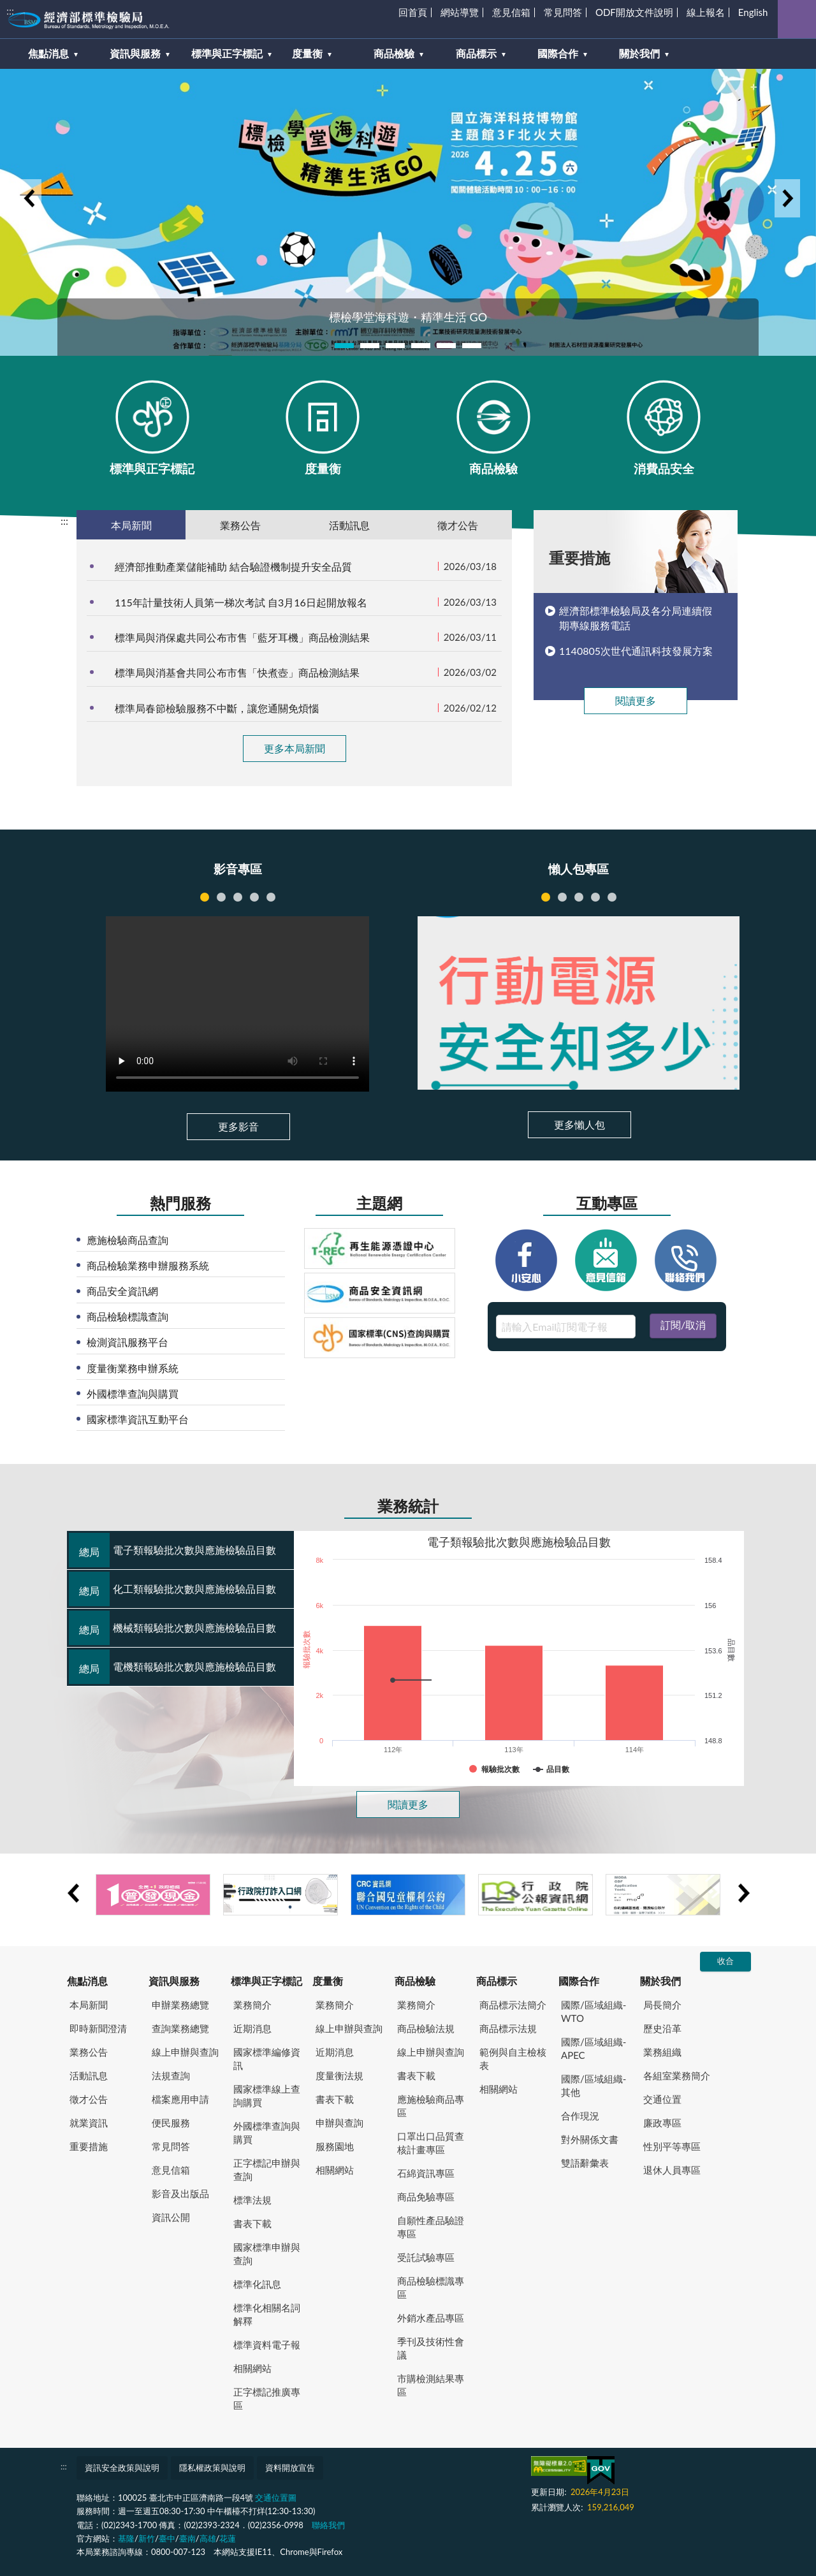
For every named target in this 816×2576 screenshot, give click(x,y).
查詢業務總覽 (180, 2028)
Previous (28, 198)
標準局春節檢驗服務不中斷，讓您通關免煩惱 (217, 708)
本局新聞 (88, 2004)
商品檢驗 (415, 1981)
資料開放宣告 (290, 2468)
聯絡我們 (328, 2525)
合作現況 (580, 2115)
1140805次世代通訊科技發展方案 (636, 651)
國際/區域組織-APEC (593, 2048)
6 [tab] (471, 345)
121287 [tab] (237, 897)
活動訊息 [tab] (349, 525)
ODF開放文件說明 (634, 12)
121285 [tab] (254, 897)
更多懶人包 (579, 1124)
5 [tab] (446, 345)
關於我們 (660, 1981)
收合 (725, 1961)
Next (787, 198)
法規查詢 (171, 2075)
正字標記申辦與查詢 (266, 2169)
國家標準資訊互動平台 (138, 1419)
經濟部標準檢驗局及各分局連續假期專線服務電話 (635, 617)
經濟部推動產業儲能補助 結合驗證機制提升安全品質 (233, 566)
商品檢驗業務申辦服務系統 (148, 1265)
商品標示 (496, 1981)
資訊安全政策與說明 (122, 2468)
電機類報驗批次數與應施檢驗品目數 (172, 1667)
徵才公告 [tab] (457, 525)
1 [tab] (344, 345)
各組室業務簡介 (676, 2075)
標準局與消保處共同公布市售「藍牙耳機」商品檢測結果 (242, 637)
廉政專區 (662, 2122)
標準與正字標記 (266, 1981)
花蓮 (227, 2538)
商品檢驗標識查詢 (127, 1316)
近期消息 (252, 2028)
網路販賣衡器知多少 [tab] (595, 897)
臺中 (167, 2538)
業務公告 (88, 2052)
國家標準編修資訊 (266, 2058)
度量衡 (327, 1981)
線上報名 (706, 12)
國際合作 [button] (557, 53)
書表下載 (252, 2223)
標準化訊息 (257, 2284)
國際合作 (578, 1981)
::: (10, 10)
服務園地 (335, 2146)
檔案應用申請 (180, 2099)
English (753, 12)
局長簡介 (662, 2004)
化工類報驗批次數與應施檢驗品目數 (172, 1589)
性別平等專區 (672, 2146)
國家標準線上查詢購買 (266, 2095)
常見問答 (563, 12)
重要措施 (88, 2146)
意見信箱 (511, 12)
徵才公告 (88, 2099)
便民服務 (171, 2122)
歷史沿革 (662, 2028)
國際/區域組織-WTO (593, 2011)
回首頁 (412, 12)
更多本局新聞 (294, 748)
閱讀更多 (635, 700)
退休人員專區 (672, 2170)
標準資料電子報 (266, 2344)
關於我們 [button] (639, 53)
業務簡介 (252, 2004)
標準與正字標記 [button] (227, 53)
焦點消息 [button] (48, 53)
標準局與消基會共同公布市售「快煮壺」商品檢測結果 (237, 672)
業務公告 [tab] (240, 525)
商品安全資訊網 (122, 1291)
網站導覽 (460, 12)
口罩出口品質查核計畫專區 (430, 2142)
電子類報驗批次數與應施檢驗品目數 (172, 1550)
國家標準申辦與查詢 (266, 2253)
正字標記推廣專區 (266, 2398)
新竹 (146, 2538)
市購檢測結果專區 (430, 2385)
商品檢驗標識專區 (430, 2287)
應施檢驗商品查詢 (127, 1240)
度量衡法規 (339, 2075)
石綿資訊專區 (426, 2173)
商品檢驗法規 (426, 2028)
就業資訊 (88, 2122)
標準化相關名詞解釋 (266, 2314)
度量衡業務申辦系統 (132, 1368)
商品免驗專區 (426, 2196)
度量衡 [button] (307, 53)
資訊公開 (171, 2217)
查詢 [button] (797, 19)
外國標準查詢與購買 (132, 1393)
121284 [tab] (270, 897)
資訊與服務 (174, 1981)
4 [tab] (420, 345)
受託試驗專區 (426, 2257)
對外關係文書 (589, 2139)
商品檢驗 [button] (394, 53)
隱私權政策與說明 (212, 2468)
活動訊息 (88, 2075)
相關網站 (252, 2368)
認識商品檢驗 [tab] (612, 897)
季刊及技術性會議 (430, 2348)
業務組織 (662, 2052)
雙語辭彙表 (585, 2163)
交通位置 (662, 2099)
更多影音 (238, 1126)
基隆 (126, 2538)
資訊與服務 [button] (135, 53)
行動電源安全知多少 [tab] (545, 897)
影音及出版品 (180, 2193)
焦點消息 (87, 1981)
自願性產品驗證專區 (430, 2226)
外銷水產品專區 (430, 2318)
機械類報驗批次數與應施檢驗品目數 (172, 1628)
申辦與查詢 (339, 2122)
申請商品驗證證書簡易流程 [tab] (578, 897)
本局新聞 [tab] (131, 525)
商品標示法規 (508, 2028)
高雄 (208, 2538)
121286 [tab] (221, 897)
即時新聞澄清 (98, 2028)
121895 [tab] (204, 897)
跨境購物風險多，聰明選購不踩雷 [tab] (562, 897)
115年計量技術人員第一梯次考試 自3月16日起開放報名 (241, 602)
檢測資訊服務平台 (127, 1342)
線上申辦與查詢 (185, 2052)
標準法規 (252, 2200)
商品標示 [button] (476, 53)
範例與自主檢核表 (512, 2058)
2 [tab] (369, 345)
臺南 (187, 2538)
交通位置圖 (275, 2497)
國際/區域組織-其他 (593, 2085)
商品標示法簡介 (512, 2004)
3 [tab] (395, 345)
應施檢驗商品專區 (430, 2105)
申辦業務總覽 (180, 2004)
